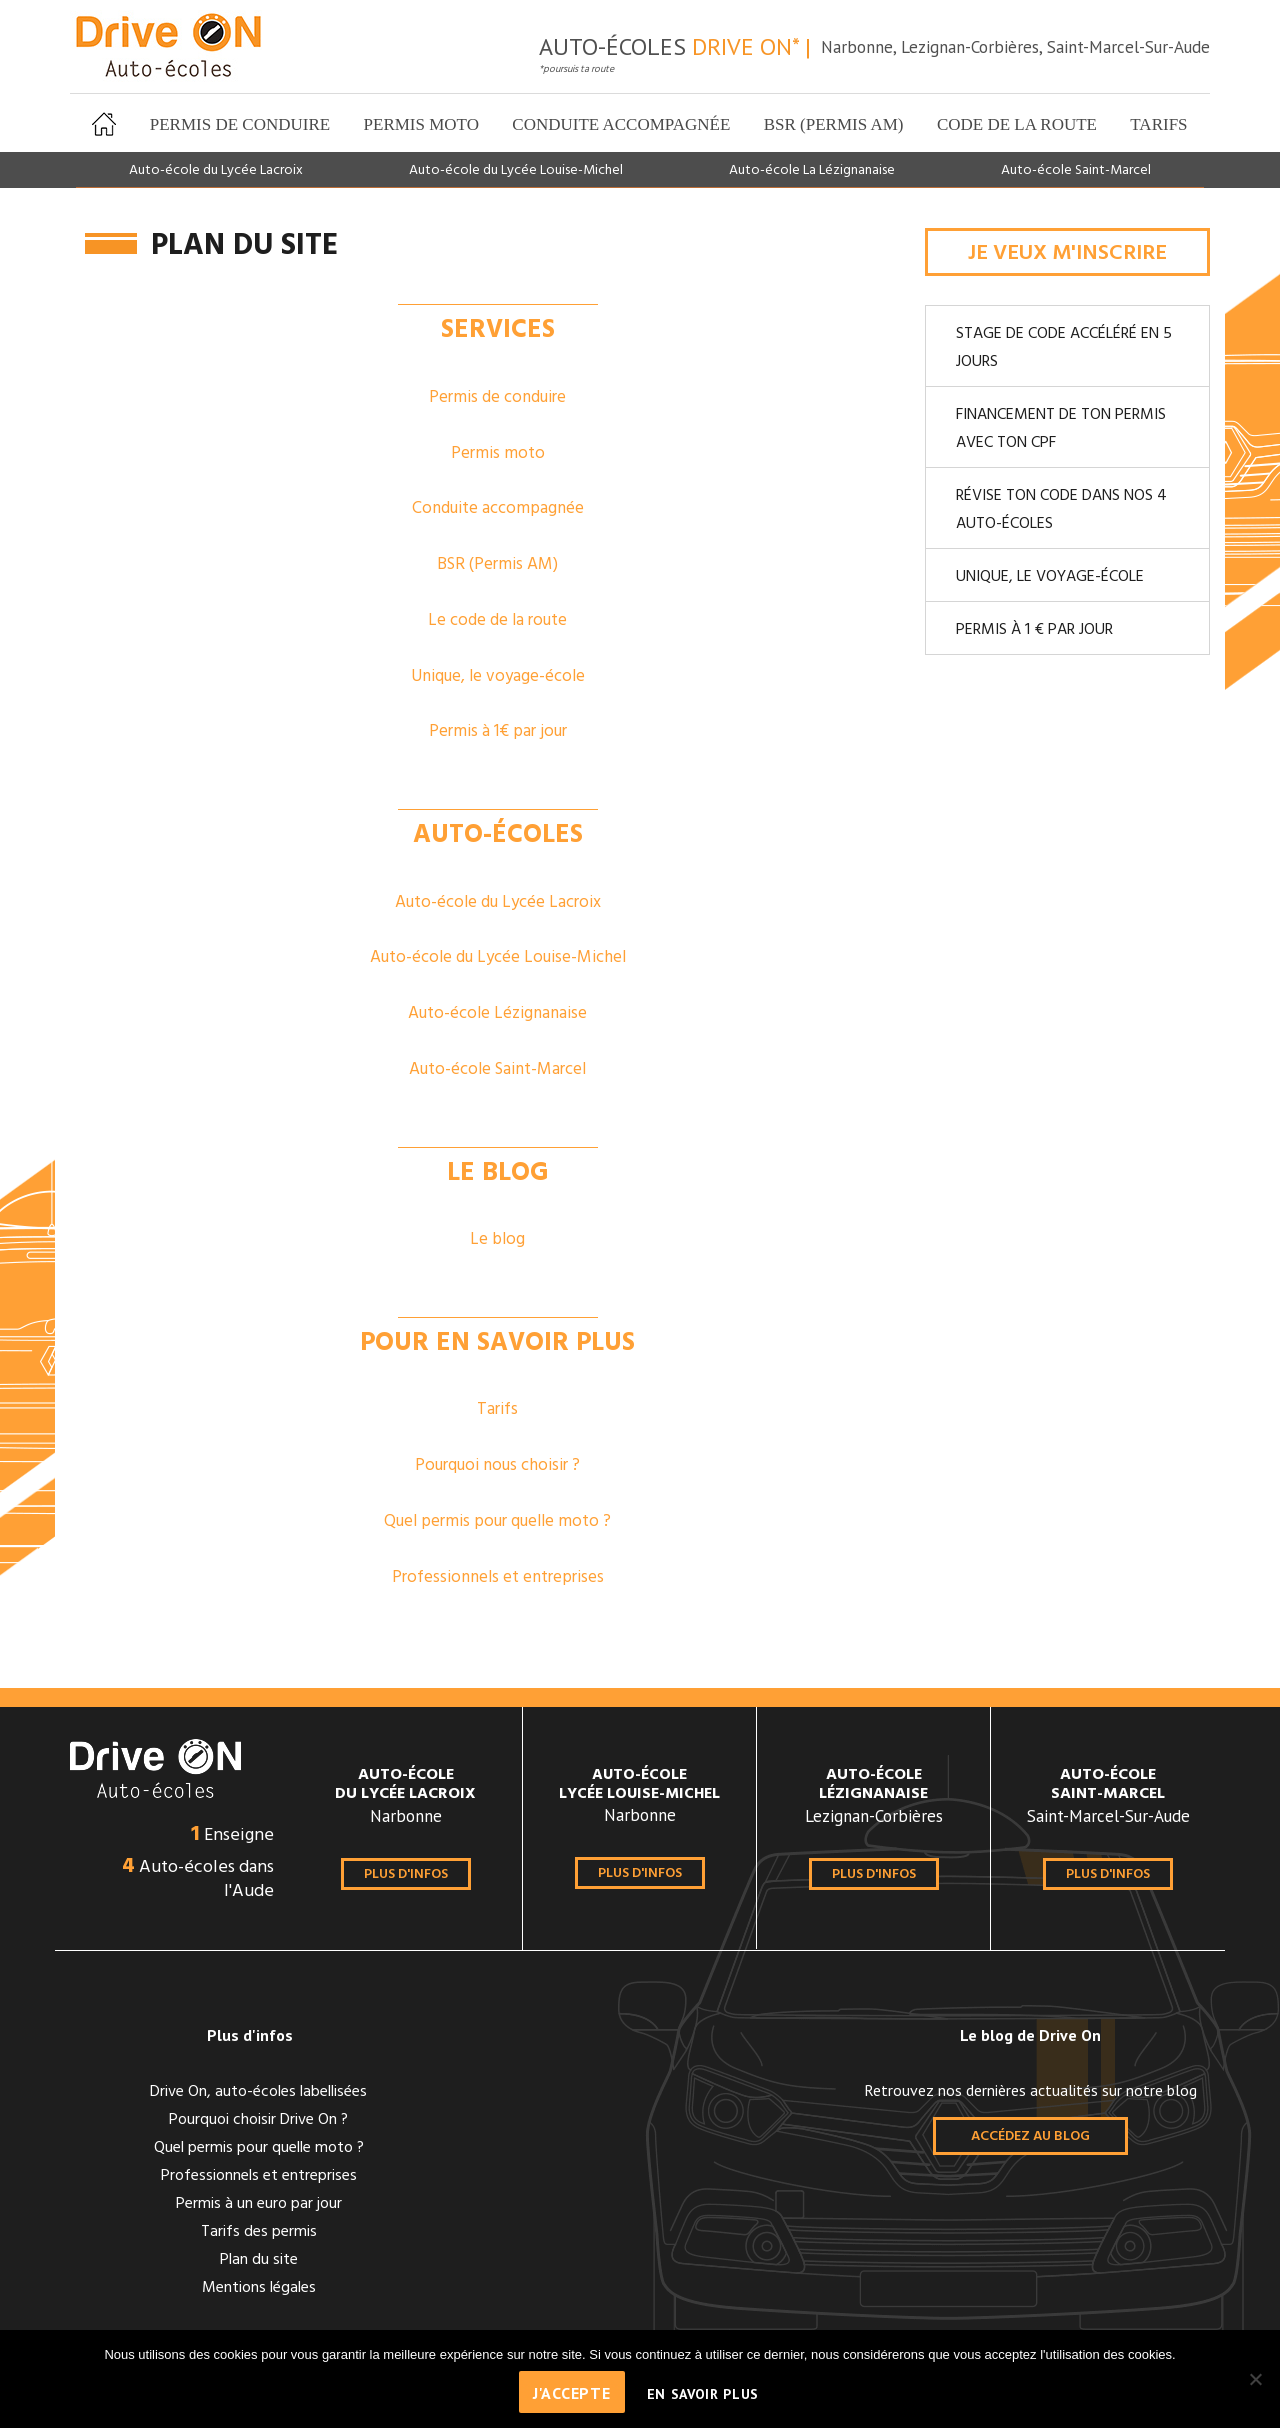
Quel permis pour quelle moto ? (497, 1521)
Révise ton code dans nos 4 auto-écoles (1061, 510)
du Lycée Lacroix (405, 1787)
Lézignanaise (873, 1787)
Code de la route (1017, 124)
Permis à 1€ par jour (498, 731)
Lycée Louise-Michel (639, 1787)
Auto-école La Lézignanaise (812, 170)
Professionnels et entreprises (498, 1577)
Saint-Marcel (1108, 1787)
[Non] (1255, 2379)
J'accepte (572, 2393)
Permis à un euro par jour (259, 2204)
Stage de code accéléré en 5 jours (1064, 348)
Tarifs (1158, 124)
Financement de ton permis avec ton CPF (1061, 429)
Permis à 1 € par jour (1034, 630)
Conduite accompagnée (621, 124)
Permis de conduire (240, 124)
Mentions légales (259, 2288)
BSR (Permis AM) (834, 124)
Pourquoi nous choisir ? (497, 1465)
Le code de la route (497, 620)
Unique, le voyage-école (498, 676)
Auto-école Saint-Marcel (1076, 170)
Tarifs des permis (259, 2232)
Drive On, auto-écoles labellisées (258, 2092)
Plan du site (259, 2260)
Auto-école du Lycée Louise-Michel (516, 170)
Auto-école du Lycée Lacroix (216, 170)
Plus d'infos (406, 1874)
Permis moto (421, 124)
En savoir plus (703, 2394)
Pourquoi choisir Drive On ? (258, 2120)
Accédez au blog (1030, 2136)
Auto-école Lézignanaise (497, 1013)
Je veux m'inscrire (1067, 253)
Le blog (497, 1239)
